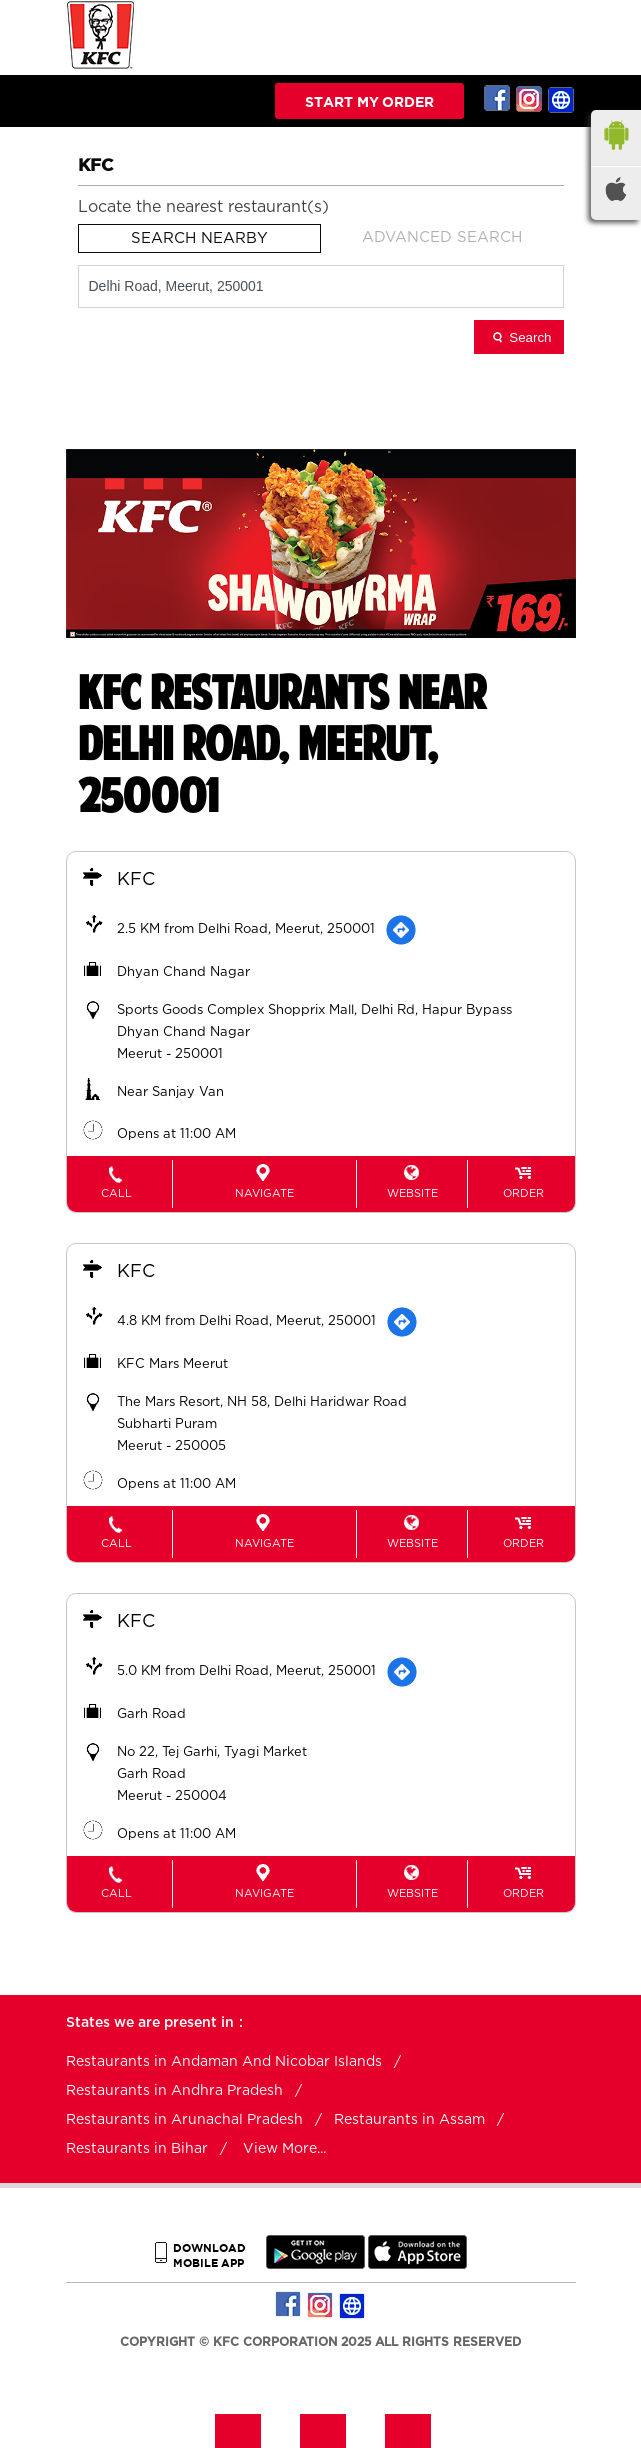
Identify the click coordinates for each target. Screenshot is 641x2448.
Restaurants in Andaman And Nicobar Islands (224, 2062)
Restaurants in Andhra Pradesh (174, 2091)
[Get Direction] (401, 930)
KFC (136, 880)
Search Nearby (199, 238)
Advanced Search (442, 237)
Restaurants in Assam (409, 2120)
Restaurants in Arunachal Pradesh (184, 2120)
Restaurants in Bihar (137, 2149)
